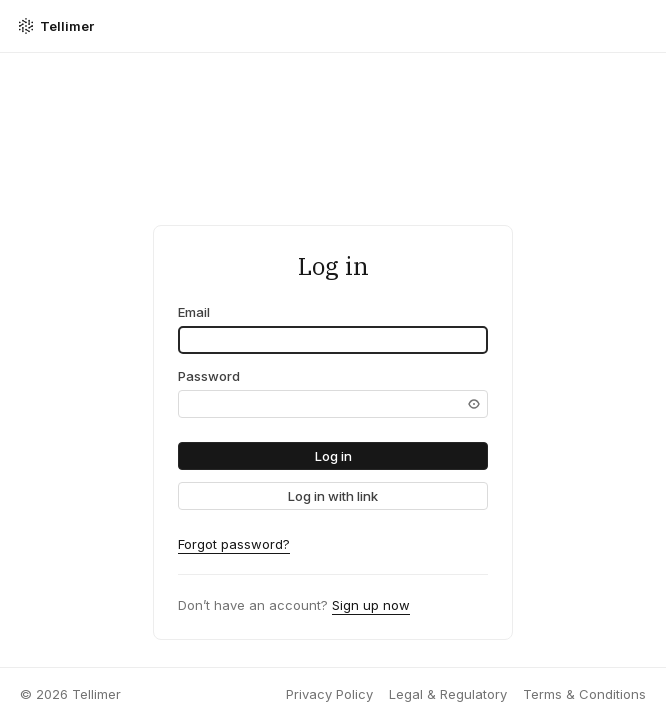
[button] (333, 456)
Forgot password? (234, 544)
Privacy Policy (329, 694)
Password (209, 376)
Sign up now (371, 605)
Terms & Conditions (584, 694)
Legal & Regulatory (448, 694)
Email (194, 312)
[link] (333, 496)
